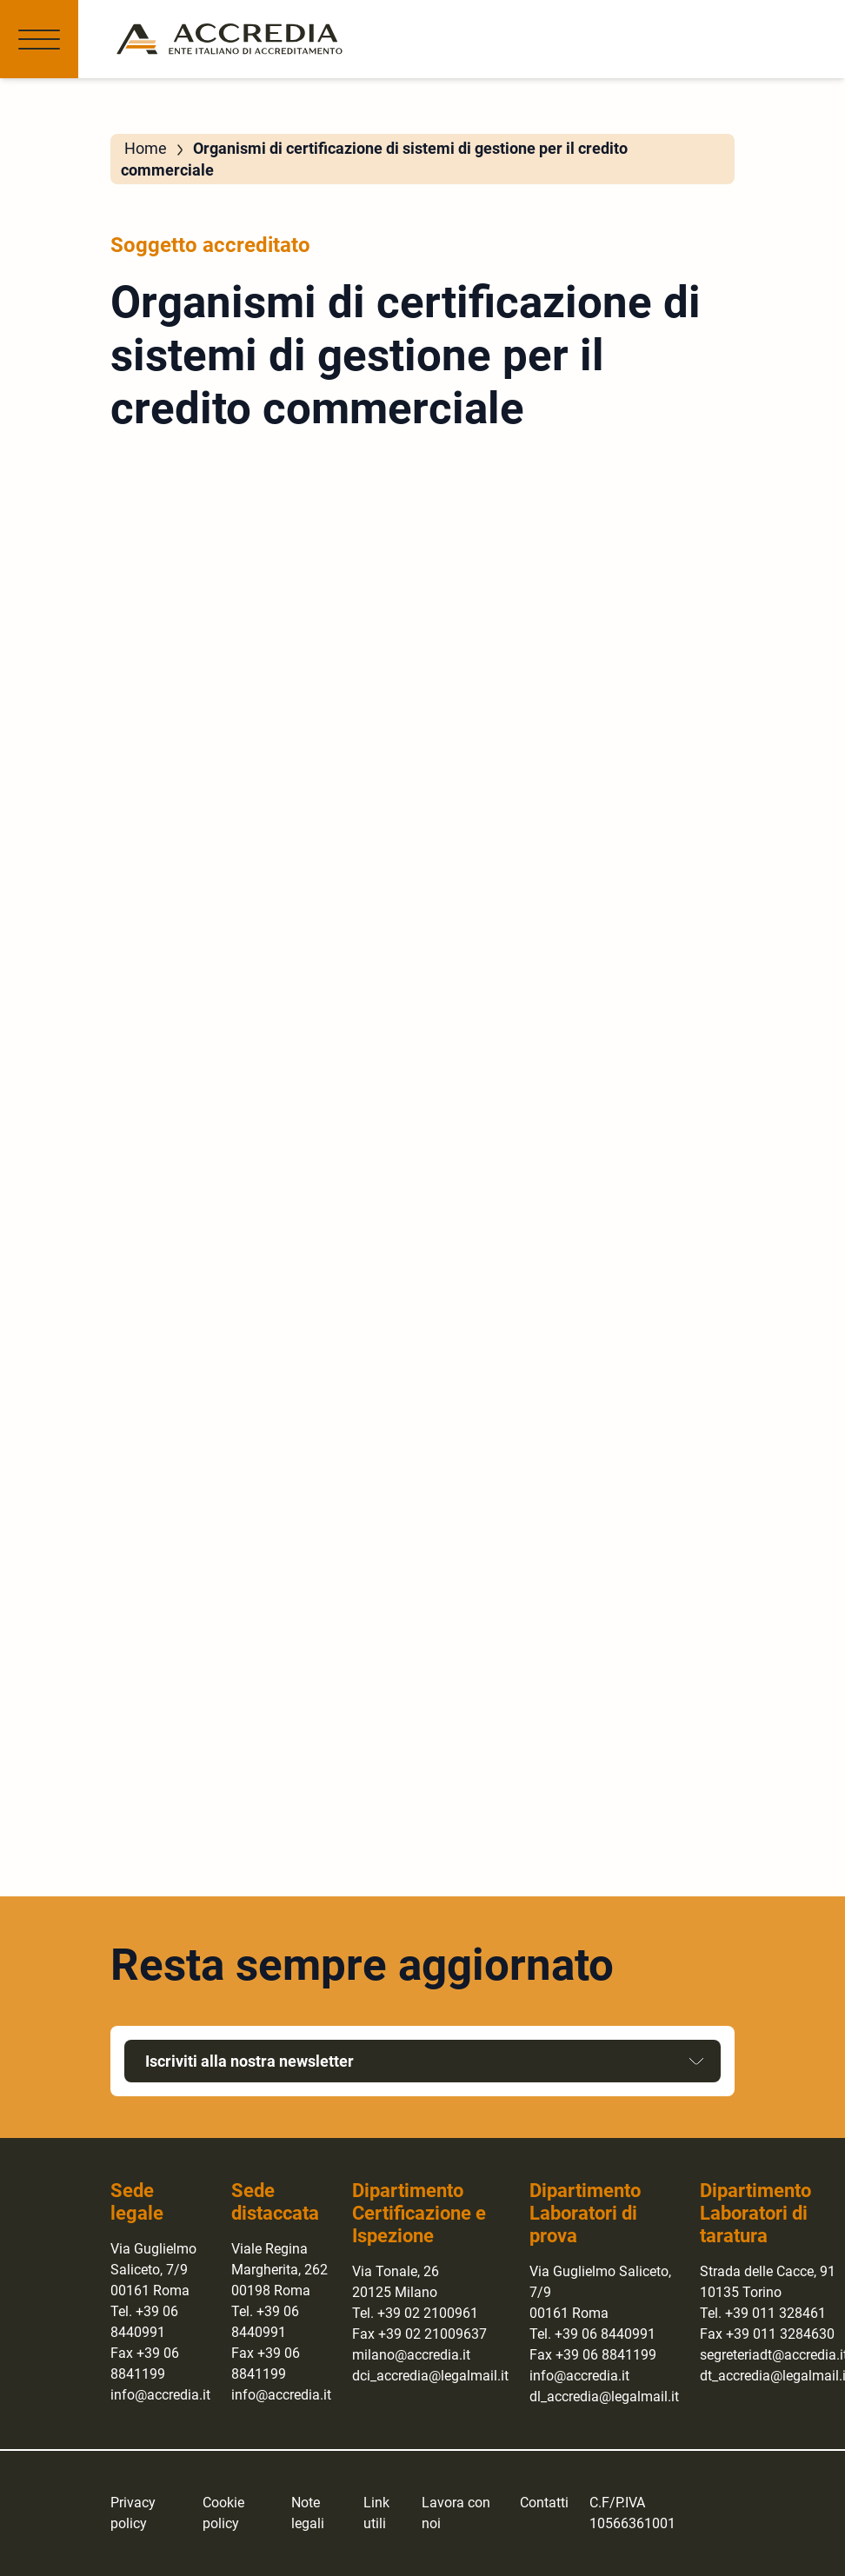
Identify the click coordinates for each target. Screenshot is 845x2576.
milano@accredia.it (411, 2355)
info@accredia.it (160, 2395)
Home (145, 148)
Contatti (544, 2502)
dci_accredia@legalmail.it (430, 2375)
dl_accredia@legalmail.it (604, 2396)
